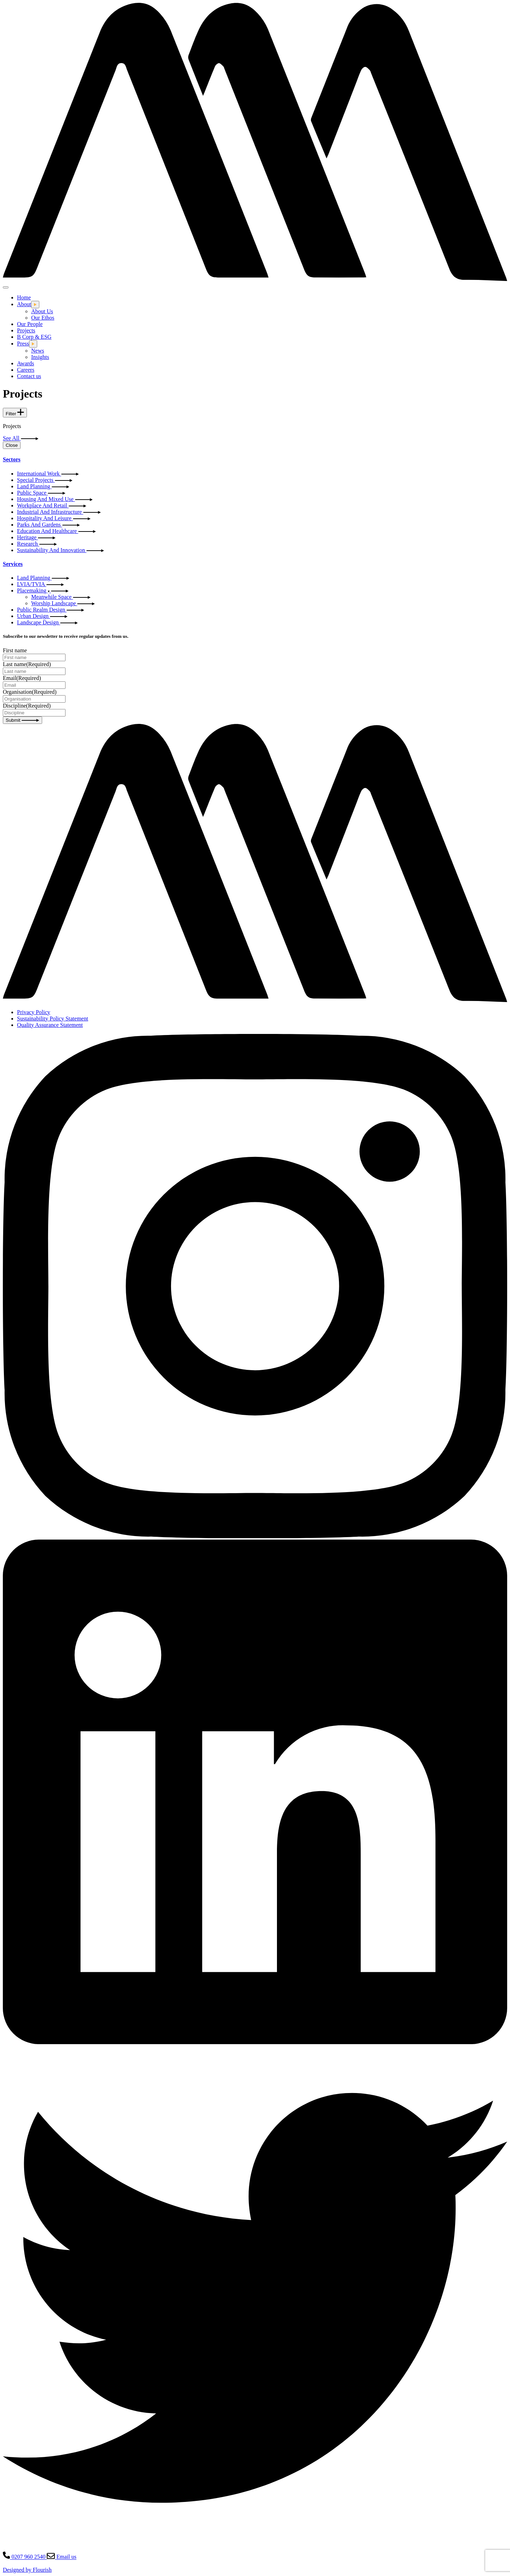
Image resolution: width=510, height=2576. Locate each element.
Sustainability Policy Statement (52, 1019)
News (37, 351)
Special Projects (44, 480)
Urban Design (42, 616)
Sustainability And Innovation (60, 550)
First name (15, 650)
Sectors (12, 459)
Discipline (27, 706)
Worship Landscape (63, 603)
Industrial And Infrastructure (59, 512)
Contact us (29, 376)
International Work (48, 474)
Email (22, 678)
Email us (61, 2557)
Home (24, 297)
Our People (29, 324)
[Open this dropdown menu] (35, 304)
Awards (25, 363)
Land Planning (43, 486)
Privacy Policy (33, 1012)
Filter (15, 412)
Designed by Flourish (27, 2570)
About (24, 304)
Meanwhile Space (61, 597)
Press (23, 344)
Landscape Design (47, 622)
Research (37, 544)
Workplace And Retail (51, 505)
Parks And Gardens (48, 525)
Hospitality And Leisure (54, 518)
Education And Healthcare (56, 531)
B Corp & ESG (34, 337)
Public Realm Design (50, 610)
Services (13, 564)
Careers (25, 370)
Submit (22, 720)
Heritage (36, 537)
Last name (27, 664)
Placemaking (42, 590)
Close (12, 445)
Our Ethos (42, 318)
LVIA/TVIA (40, 584)
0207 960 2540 (25, 2557)
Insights (40, 357)
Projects (26, 330)
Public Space (41, 493)
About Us (42, 311)
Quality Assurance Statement (50, 1025)
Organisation (30, 692)
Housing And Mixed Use (54, 499)
